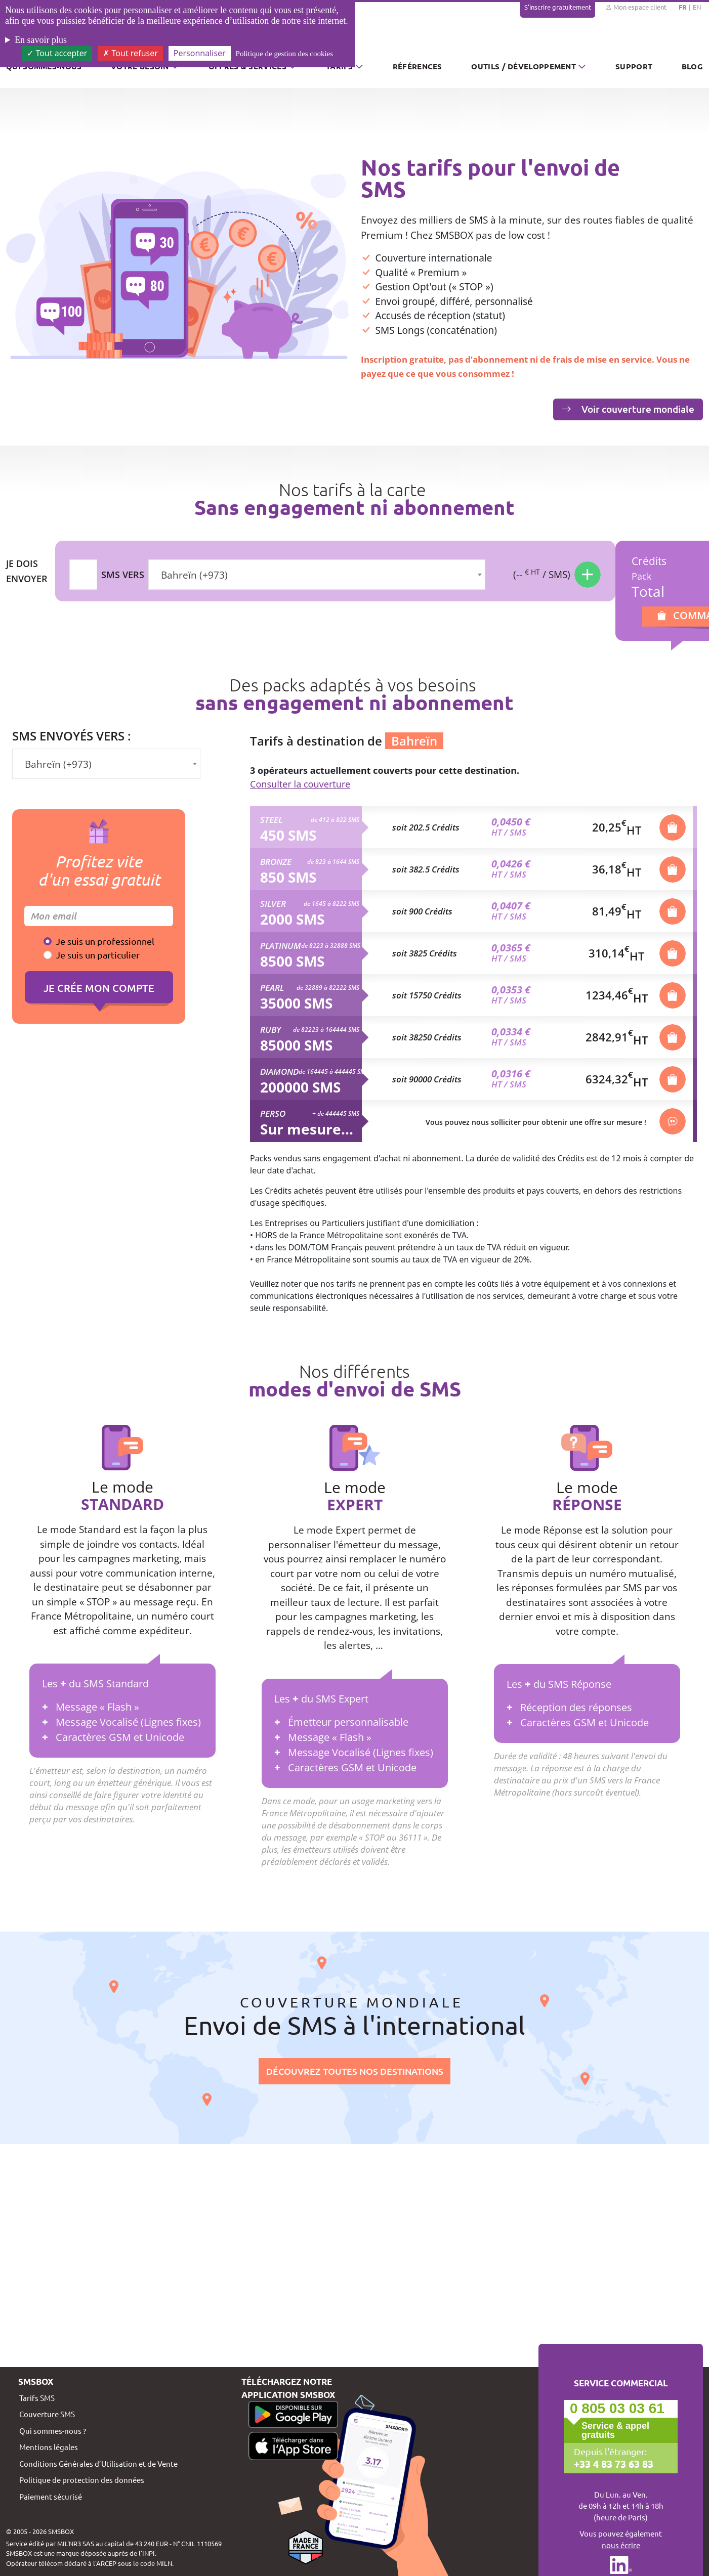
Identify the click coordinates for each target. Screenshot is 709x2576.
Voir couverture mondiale (628, 409)
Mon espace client (635, 7)
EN (697, 7)
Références (417, 66)
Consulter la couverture (300, 784)
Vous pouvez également (621, 2539)
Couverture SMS (47, 2414)
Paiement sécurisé (50, 2496)
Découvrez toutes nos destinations (354, 2071)
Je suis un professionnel (105, 941)
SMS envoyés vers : (71, 736)
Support (633, 66)
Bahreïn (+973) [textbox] (194, 575)
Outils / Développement (523, 66)
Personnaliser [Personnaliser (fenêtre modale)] (200, 53)
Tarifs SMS (37, 2398)
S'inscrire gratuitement (557, 7)
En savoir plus (41, 40)
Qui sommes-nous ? (52, 2430)
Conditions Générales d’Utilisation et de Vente (98, 2463)
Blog (692, 66)
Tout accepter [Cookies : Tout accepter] (57, 53)
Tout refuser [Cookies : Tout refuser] (130, 53)
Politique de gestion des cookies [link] (284, 54)
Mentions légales (48, 2447)
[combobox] (316, 574)
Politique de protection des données (81, 2479)
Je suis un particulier (98, 954)
